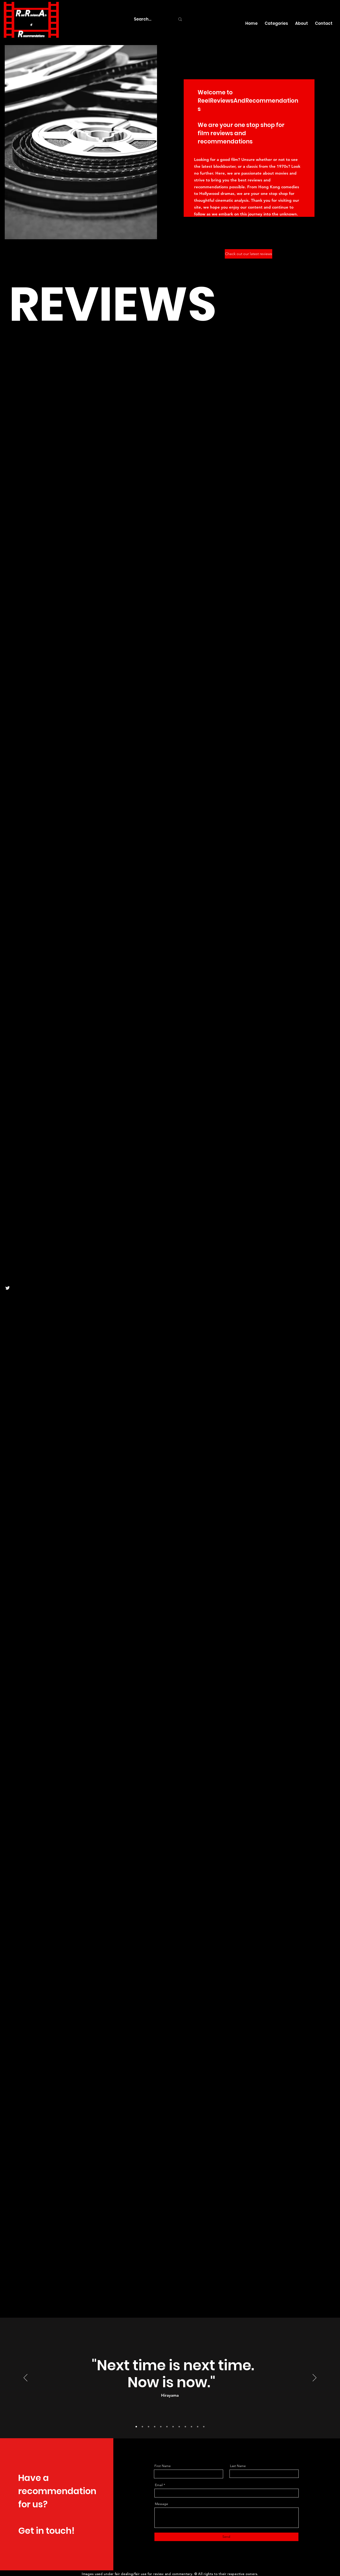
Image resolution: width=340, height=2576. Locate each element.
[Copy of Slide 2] (142, 2426)
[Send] (226, 2537)
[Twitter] (7, 1288)
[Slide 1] (148, 2426)
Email (159, 2485)
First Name (162, 2465)
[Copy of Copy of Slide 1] (197, 2426)
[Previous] (25, 2378)
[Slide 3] (179, 2426)
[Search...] (151, 19)
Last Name (238, 2465)
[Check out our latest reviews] (248, 254)
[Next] (314, 2378)
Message (161, 2503)
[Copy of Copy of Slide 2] (136, 2426)
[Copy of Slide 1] (167, 2426)
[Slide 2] (173, 2426)
